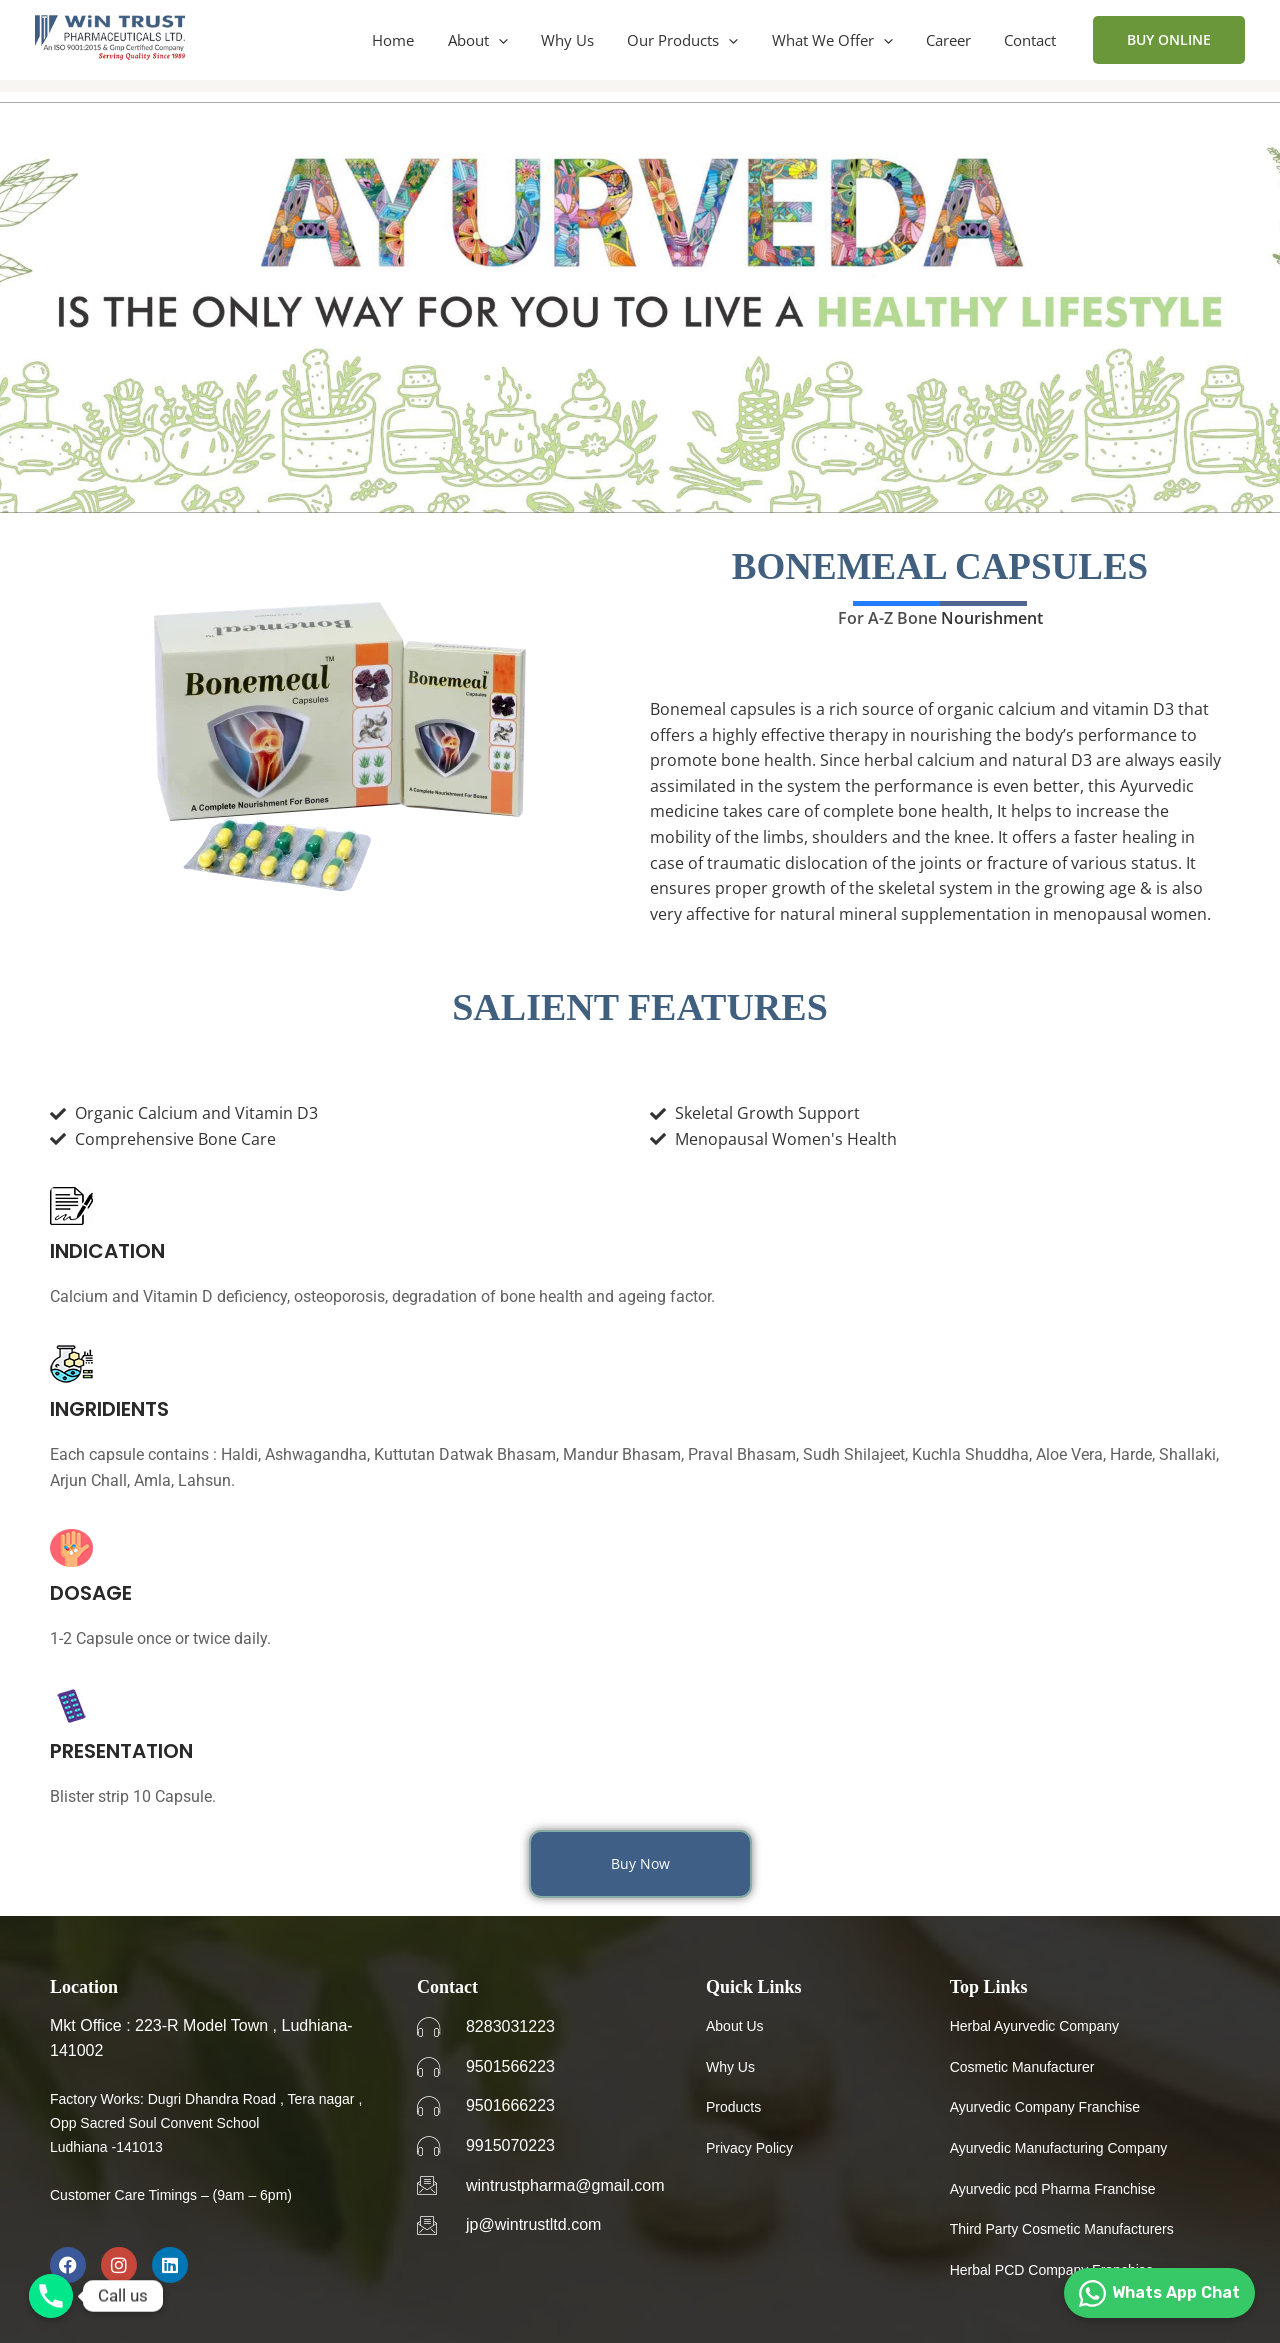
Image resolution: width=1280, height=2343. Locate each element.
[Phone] (51, 2296)
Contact (1032, 40)
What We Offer (840, 40)
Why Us (582, 40)
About (496, 40)
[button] (1169, 40)
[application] (516, 40)
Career (953, 40)
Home (415, 40)
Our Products (694, 40)
